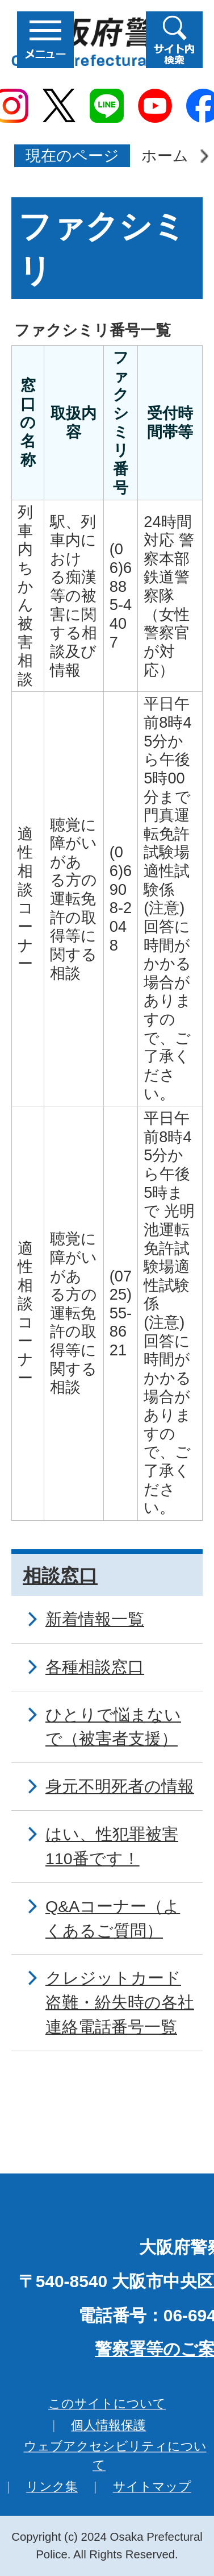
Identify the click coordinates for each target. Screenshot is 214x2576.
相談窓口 (60, 1575)
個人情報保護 (108, 2425)
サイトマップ (152, 2486)
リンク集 (52, 2486)
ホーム (164, 155)
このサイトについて (107, 2403)
